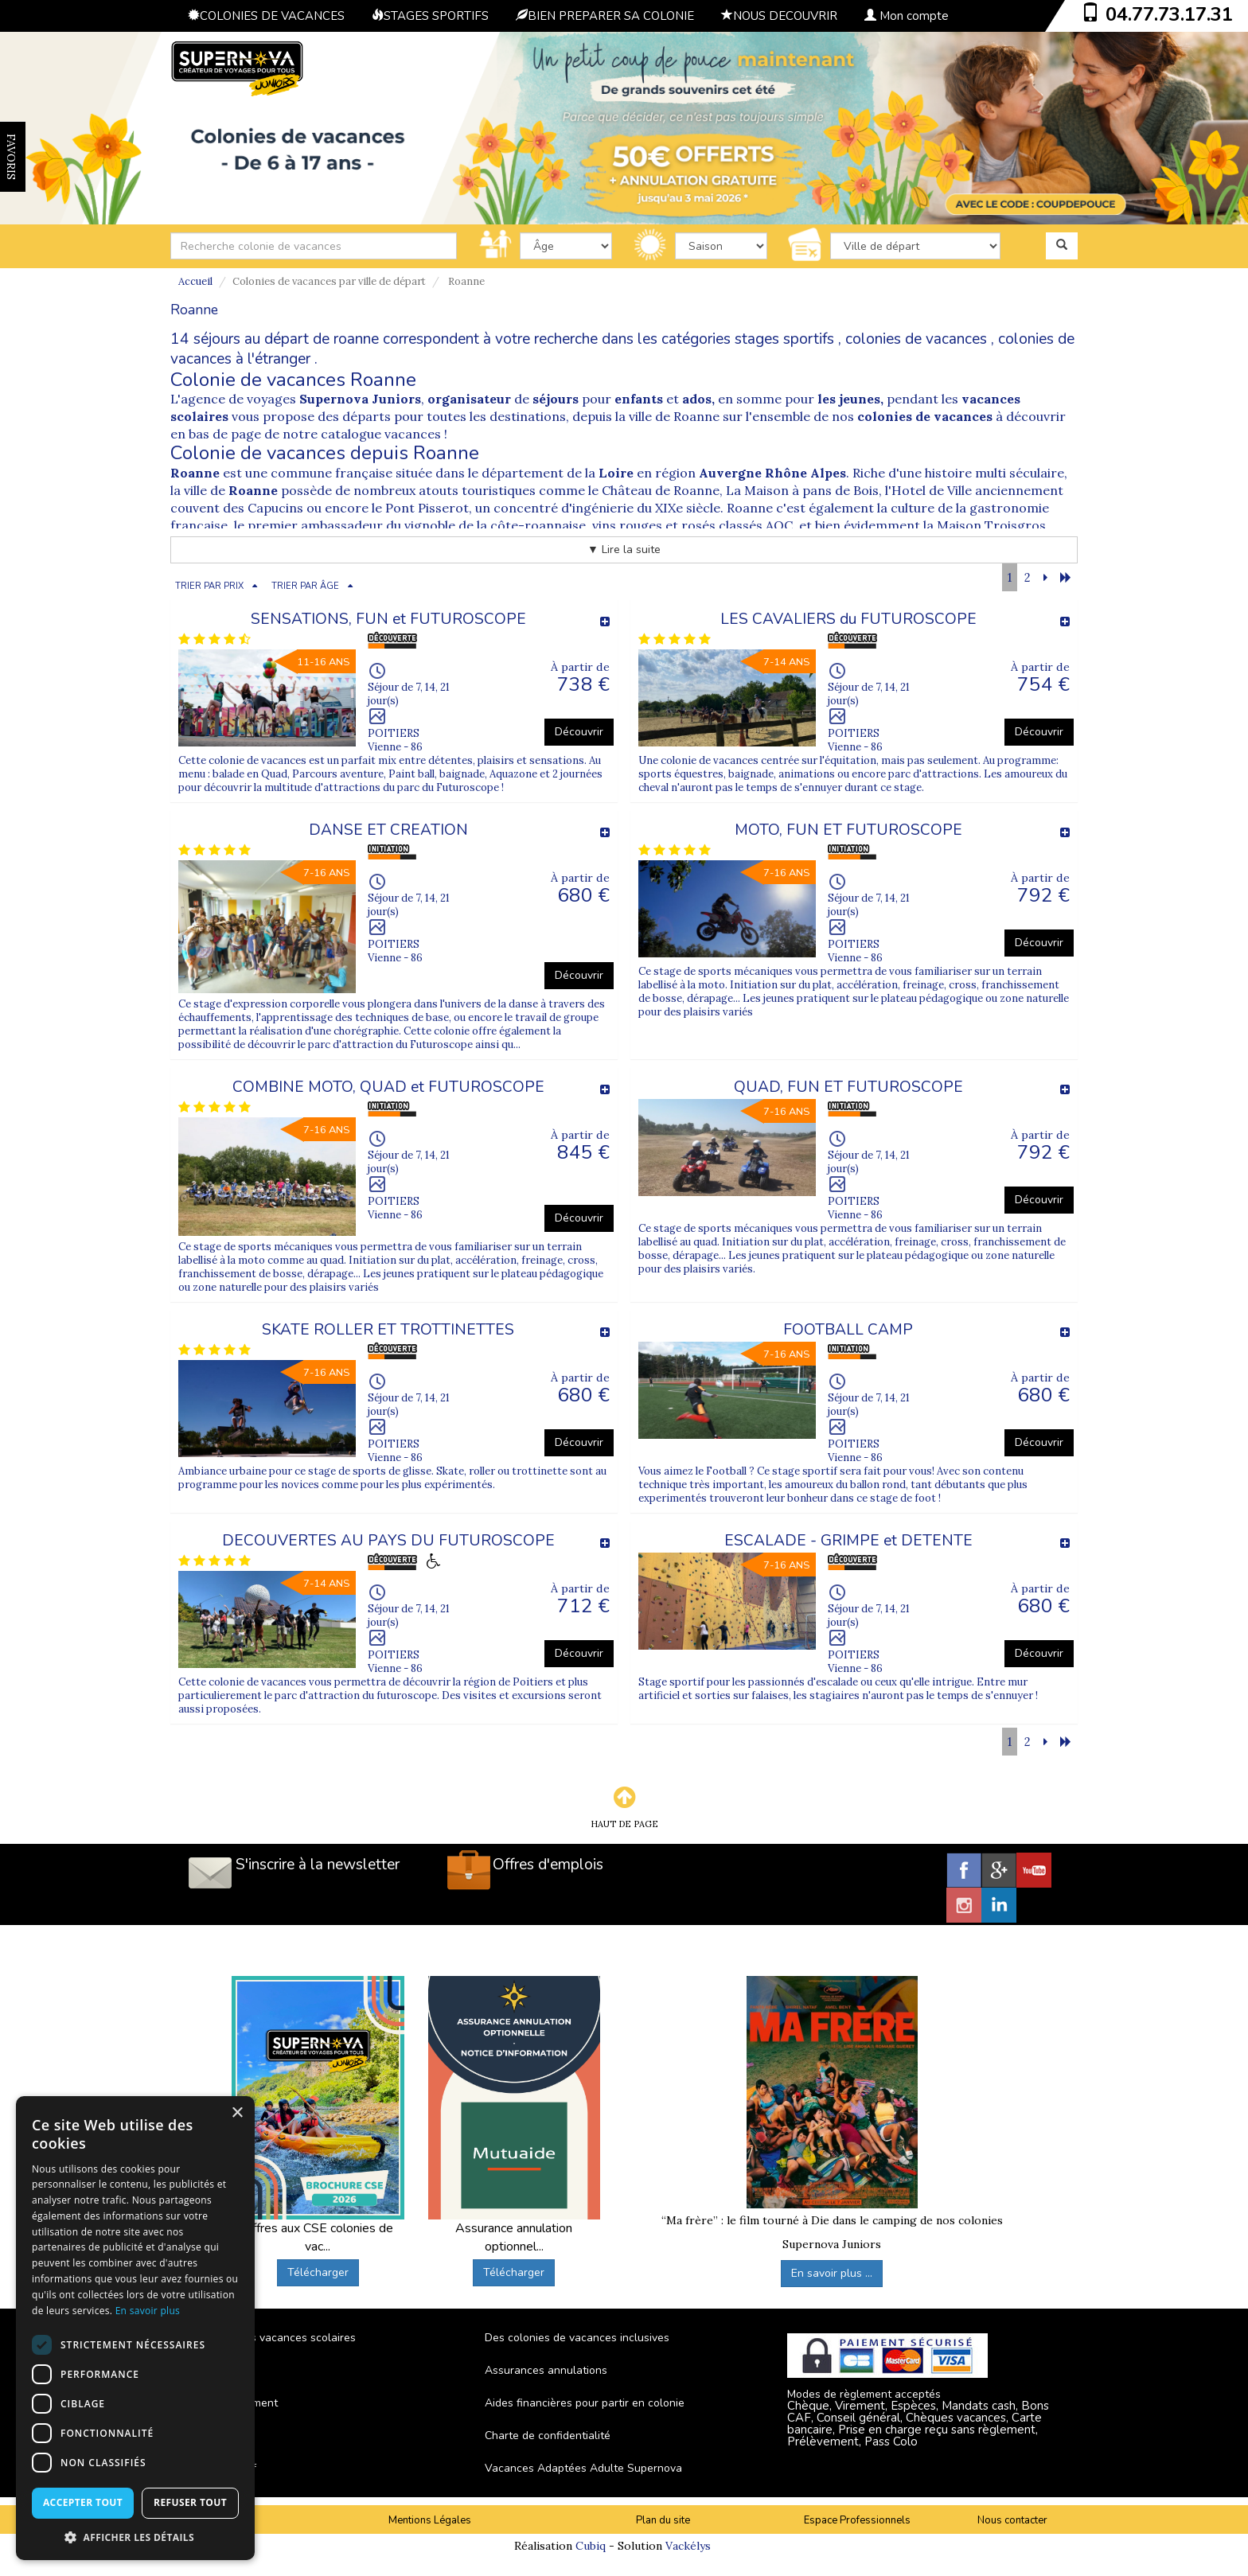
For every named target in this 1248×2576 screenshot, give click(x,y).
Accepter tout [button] (83, 2502)
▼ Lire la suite (624, 549)
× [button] (237, 2113)
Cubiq (590, 2546)
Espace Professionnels (857, 2520)
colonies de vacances (916, 339)
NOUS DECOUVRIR (779, 16)
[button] (135, 2536)
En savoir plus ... (831, 2273)
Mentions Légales (429, 2520)
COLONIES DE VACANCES (266, 16)
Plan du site (663, 2520)
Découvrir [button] (579, 731)
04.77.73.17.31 (1169, 14)
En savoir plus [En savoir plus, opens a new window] (147, 2310)
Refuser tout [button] (190, 2502)
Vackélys (688, 2546)
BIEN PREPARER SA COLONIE (605, 16)
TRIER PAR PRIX (209, 586)
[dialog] (135, 2328)
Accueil (195, 281)
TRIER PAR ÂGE (305, 586)
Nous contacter (1012, 2520)
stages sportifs (784, 339)
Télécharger (318, 2272)
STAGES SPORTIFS (430, 16)
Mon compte (906, 16)
